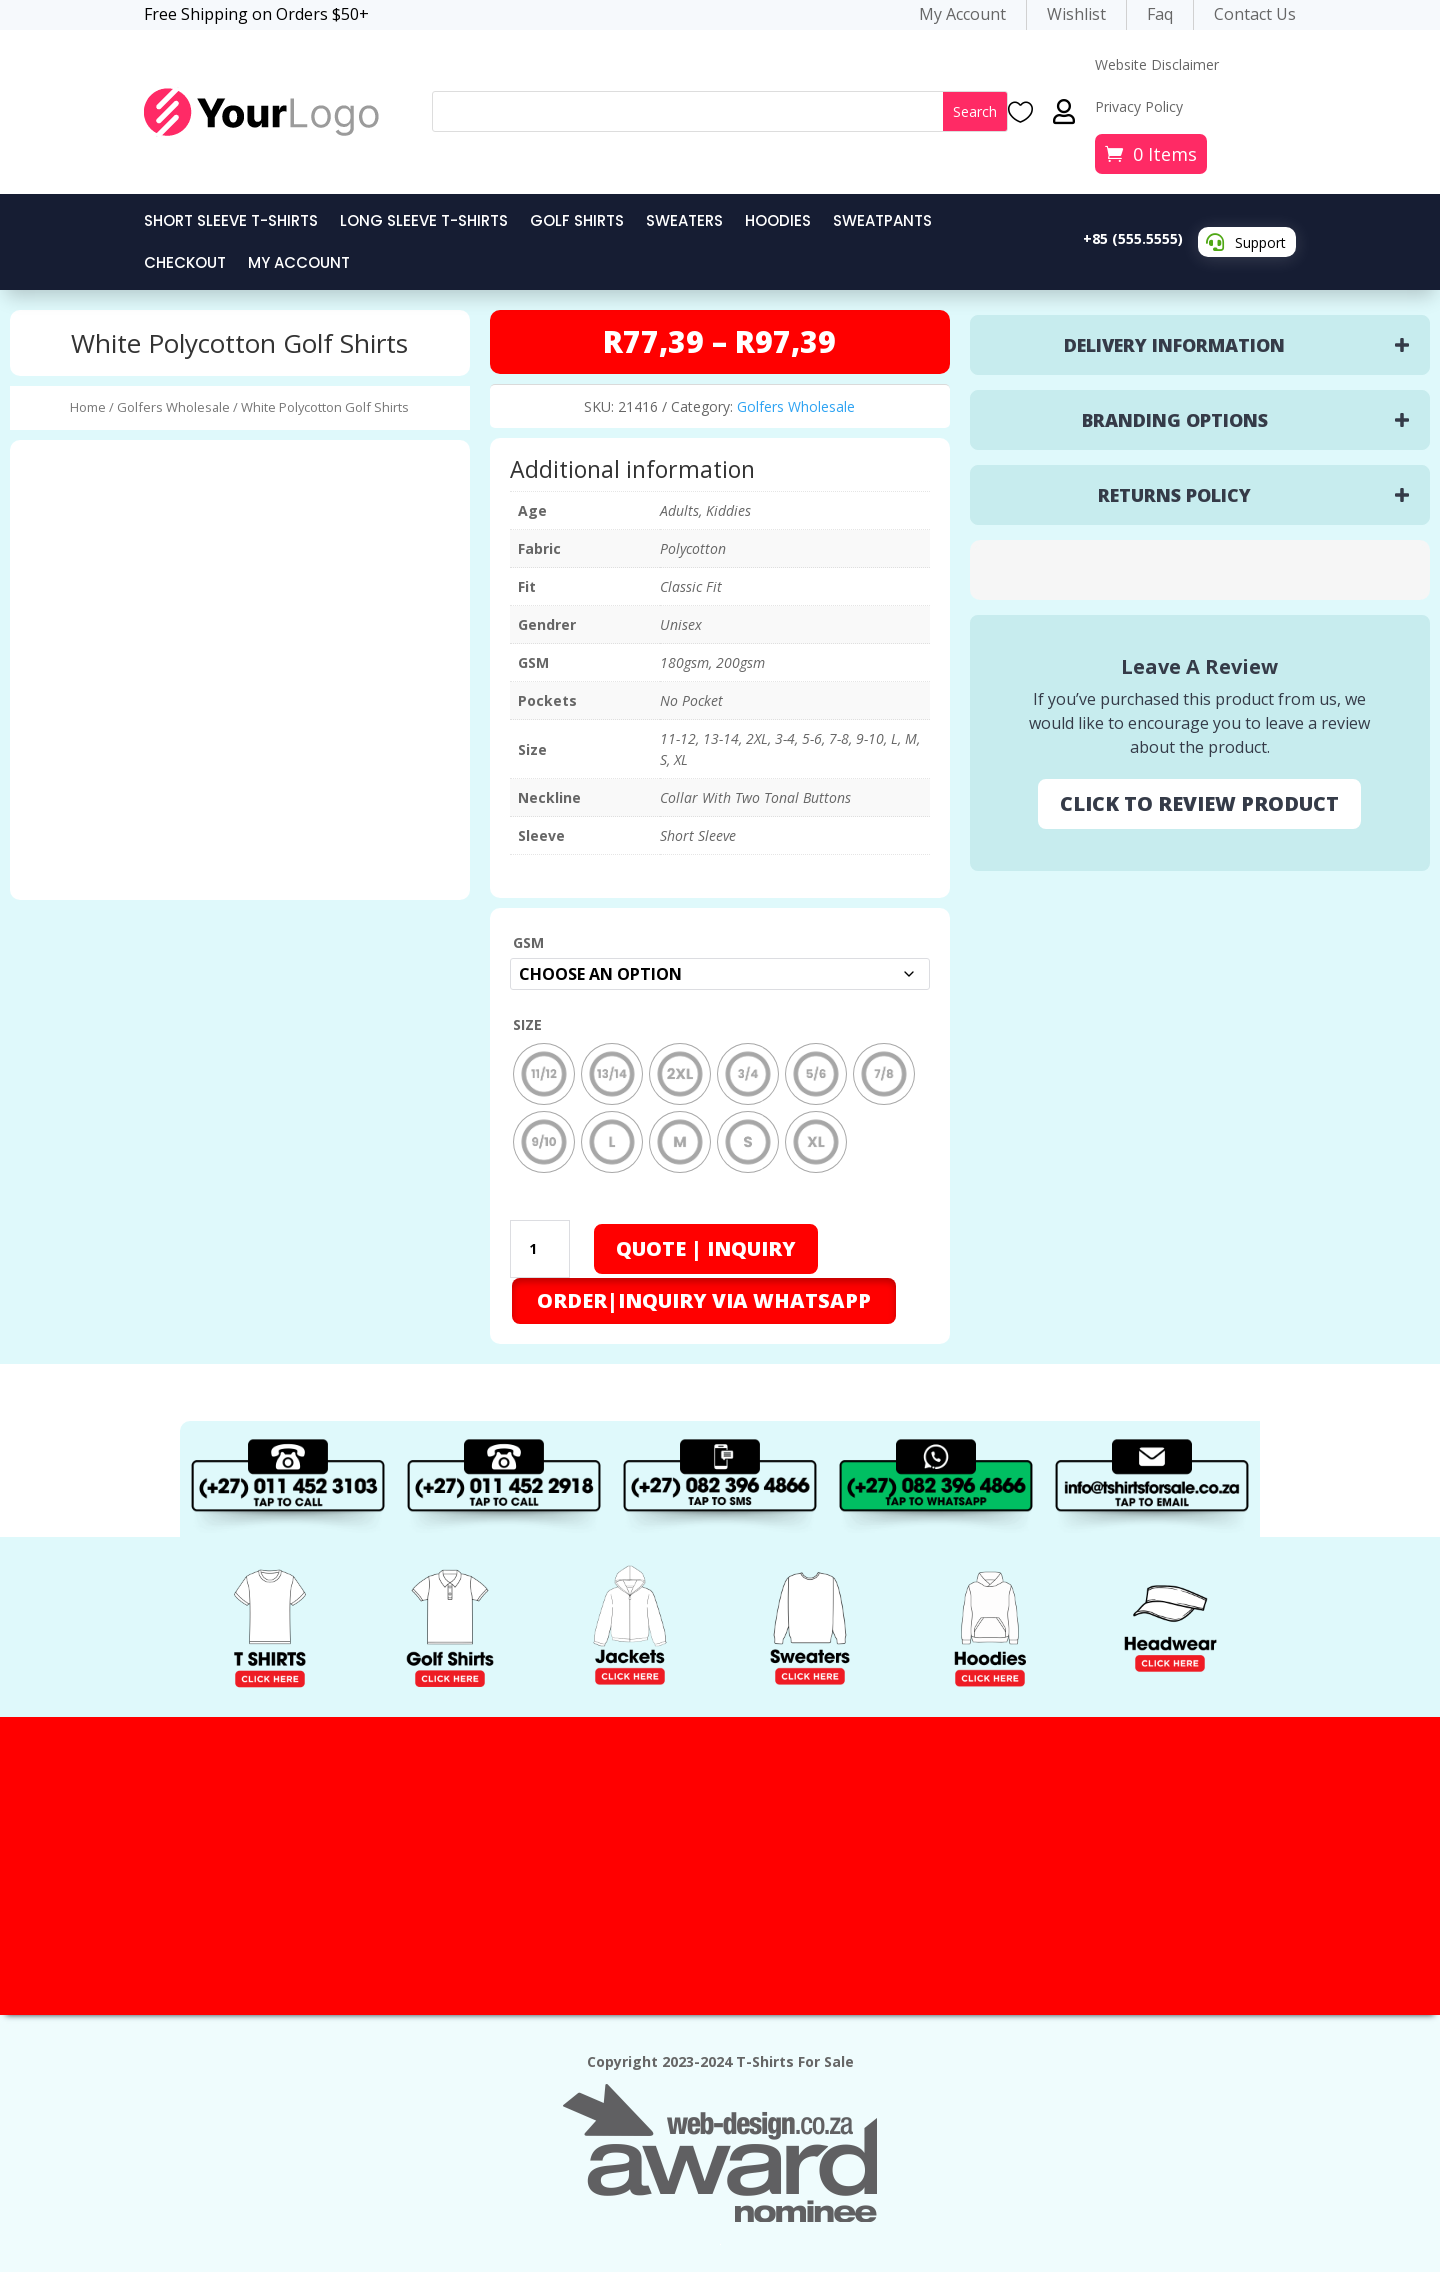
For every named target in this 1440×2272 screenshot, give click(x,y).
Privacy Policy (1139, 108)
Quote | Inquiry (706, 1243)
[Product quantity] (540, 1244)
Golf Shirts (577, 222)
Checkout (185, 264)
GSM (528, 942)
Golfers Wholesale (173, 407)
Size (527, 1019)
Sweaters (684, 222)
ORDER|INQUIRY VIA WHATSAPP (704, 1295)
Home (88, 407)
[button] (703, 1293)
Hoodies (778, 222)
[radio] (544, 1069)
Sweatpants (882, 222)
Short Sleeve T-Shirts (231, 222)
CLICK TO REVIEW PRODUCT (1199, 803)
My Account (299, 264)
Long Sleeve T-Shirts (424, 222)
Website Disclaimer (1157, 66)
